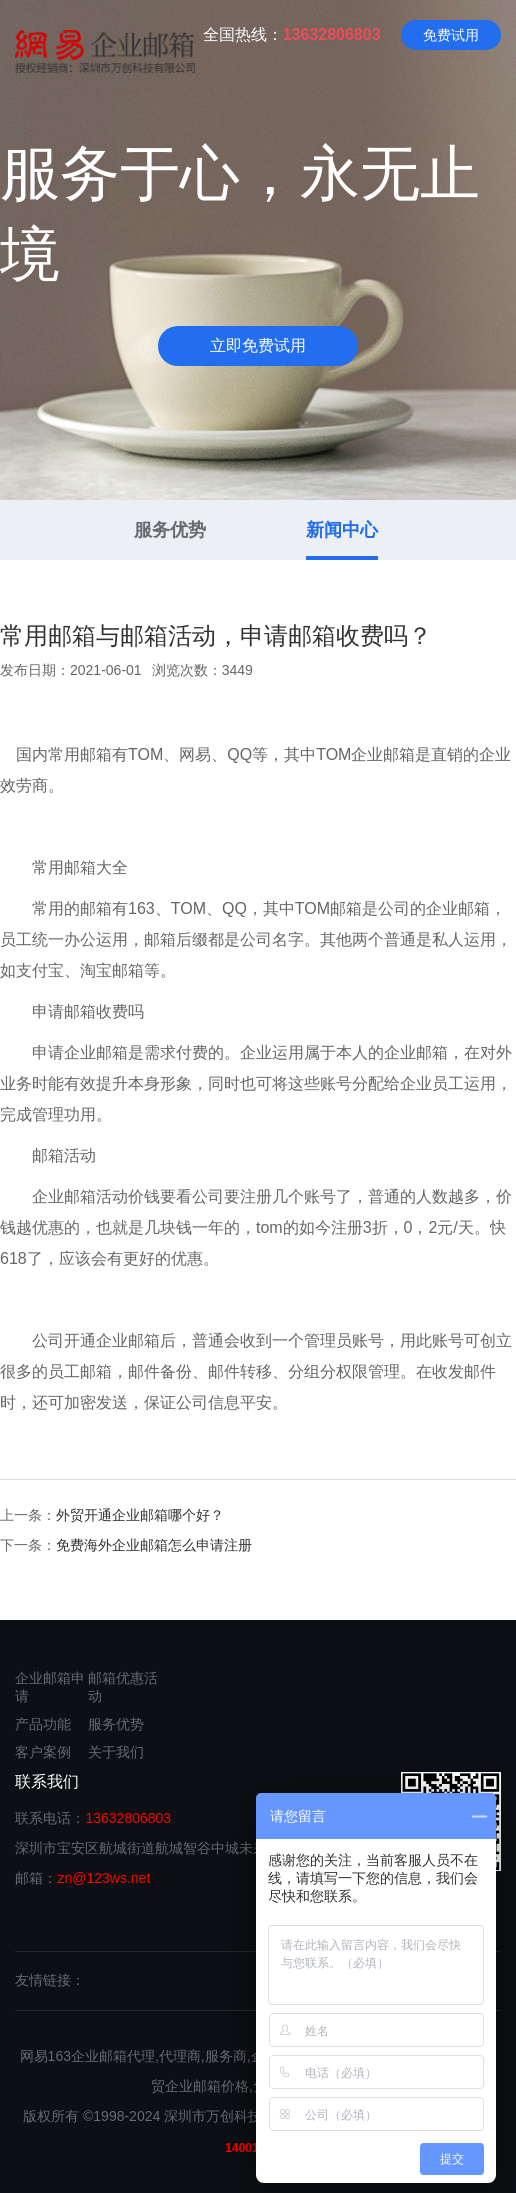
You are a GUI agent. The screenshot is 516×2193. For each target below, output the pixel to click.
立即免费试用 (258, 345)
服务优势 (170, 530)
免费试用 (451, 35)
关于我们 (116, 1752)
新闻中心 (342, 530)
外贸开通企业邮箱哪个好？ (140, 1515)
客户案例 (43, 1752)
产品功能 (43, 1724)
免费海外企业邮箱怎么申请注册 (154, 1545)
